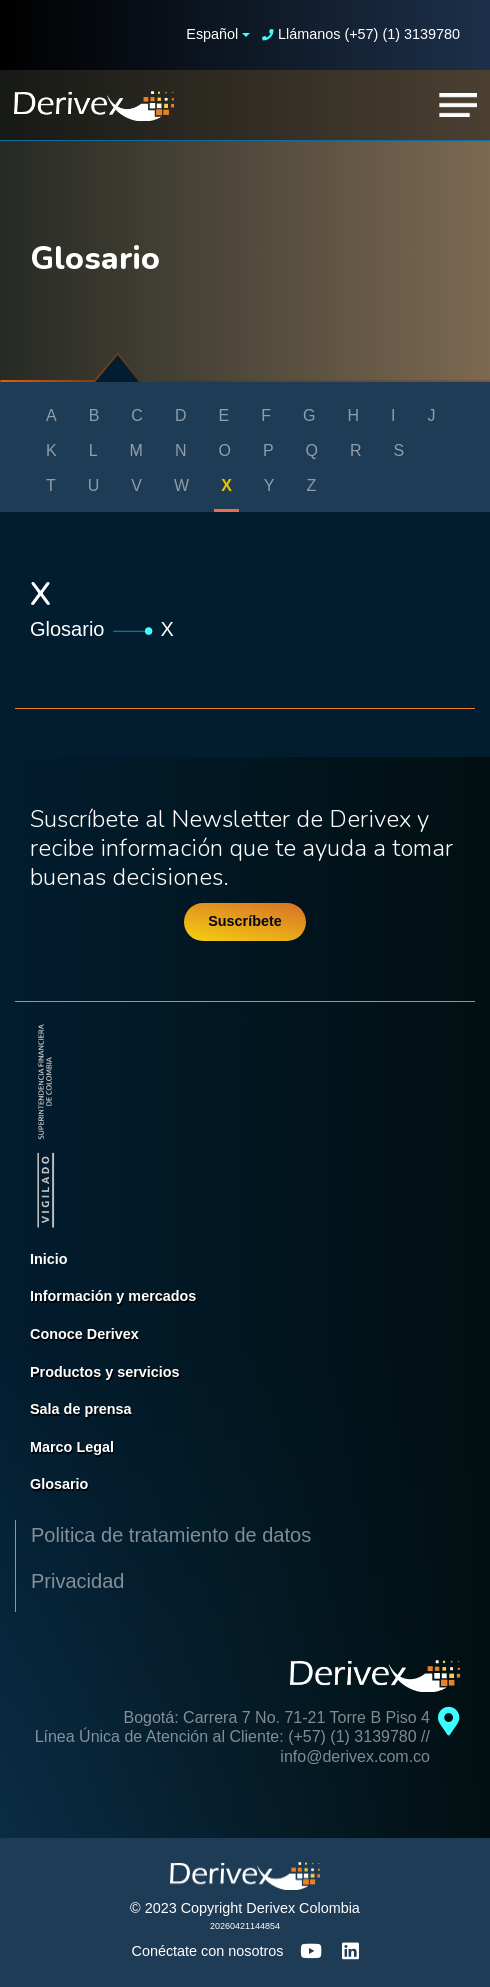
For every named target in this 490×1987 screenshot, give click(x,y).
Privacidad (77, 1581)
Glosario (67, 629)
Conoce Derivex (84, 1334)
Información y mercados (113, 1296)
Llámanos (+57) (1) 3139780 (361, 34)
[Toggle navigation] (458, 105)
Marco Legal (72, 1447)
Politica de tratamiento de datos (171, 1535)
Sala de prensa (81, 1409)
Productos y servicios (105, 1372)
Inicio (49, 1259)
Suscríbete (245, 921)
